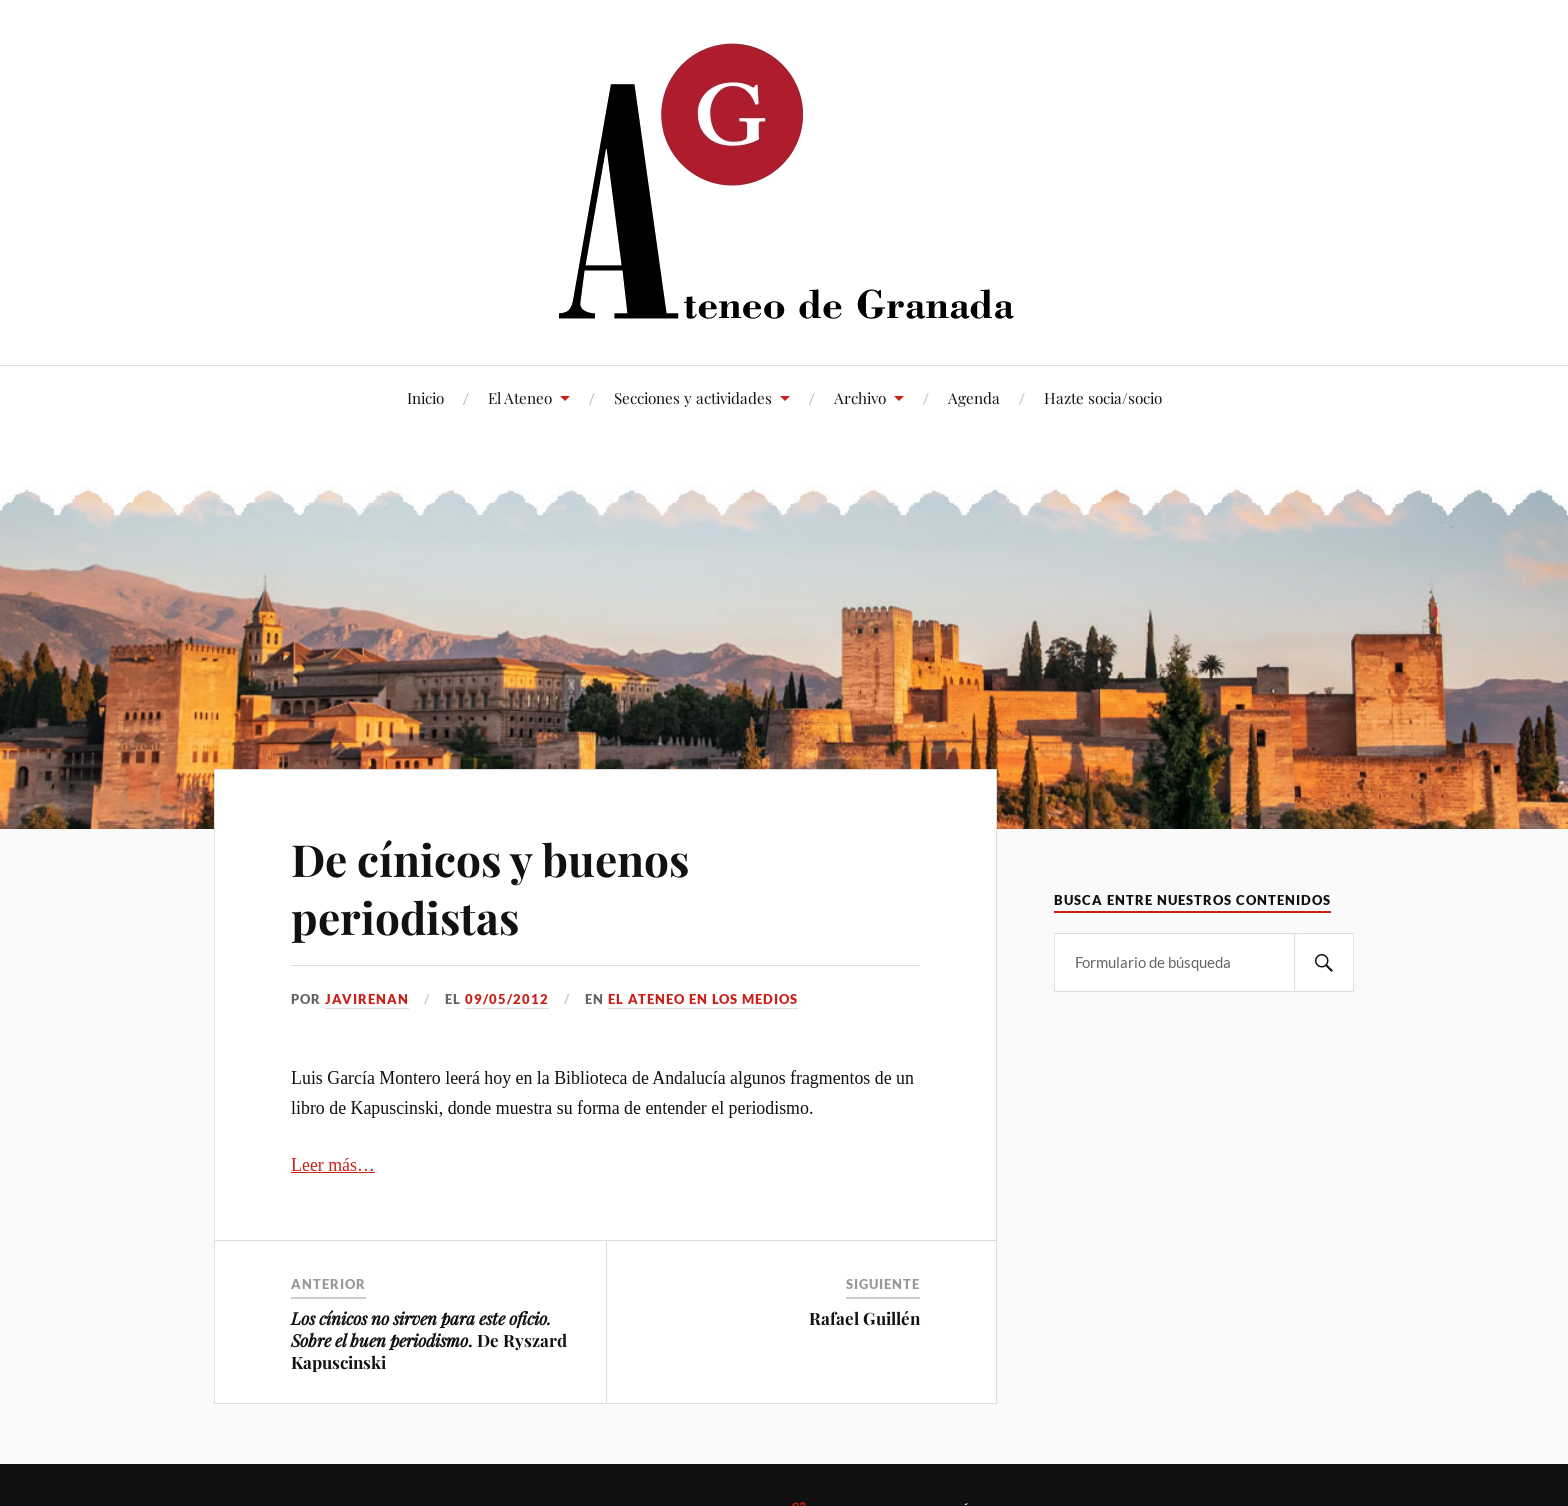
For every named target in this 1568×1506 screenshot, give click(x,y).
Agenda (974, 397)
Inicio (425, 397)
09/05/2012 (507, 999)
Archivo (860, 397)
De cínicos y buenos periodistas (490, 887)
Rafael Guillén (864, 1318)
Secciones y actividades (693, 397)
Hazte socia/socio (1103, 397)
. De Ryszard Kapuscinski (429, 1340)
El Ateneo (520, 397)
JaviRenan (367, 999)
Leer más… (333, 1165)
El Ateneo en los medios (703, 999)
